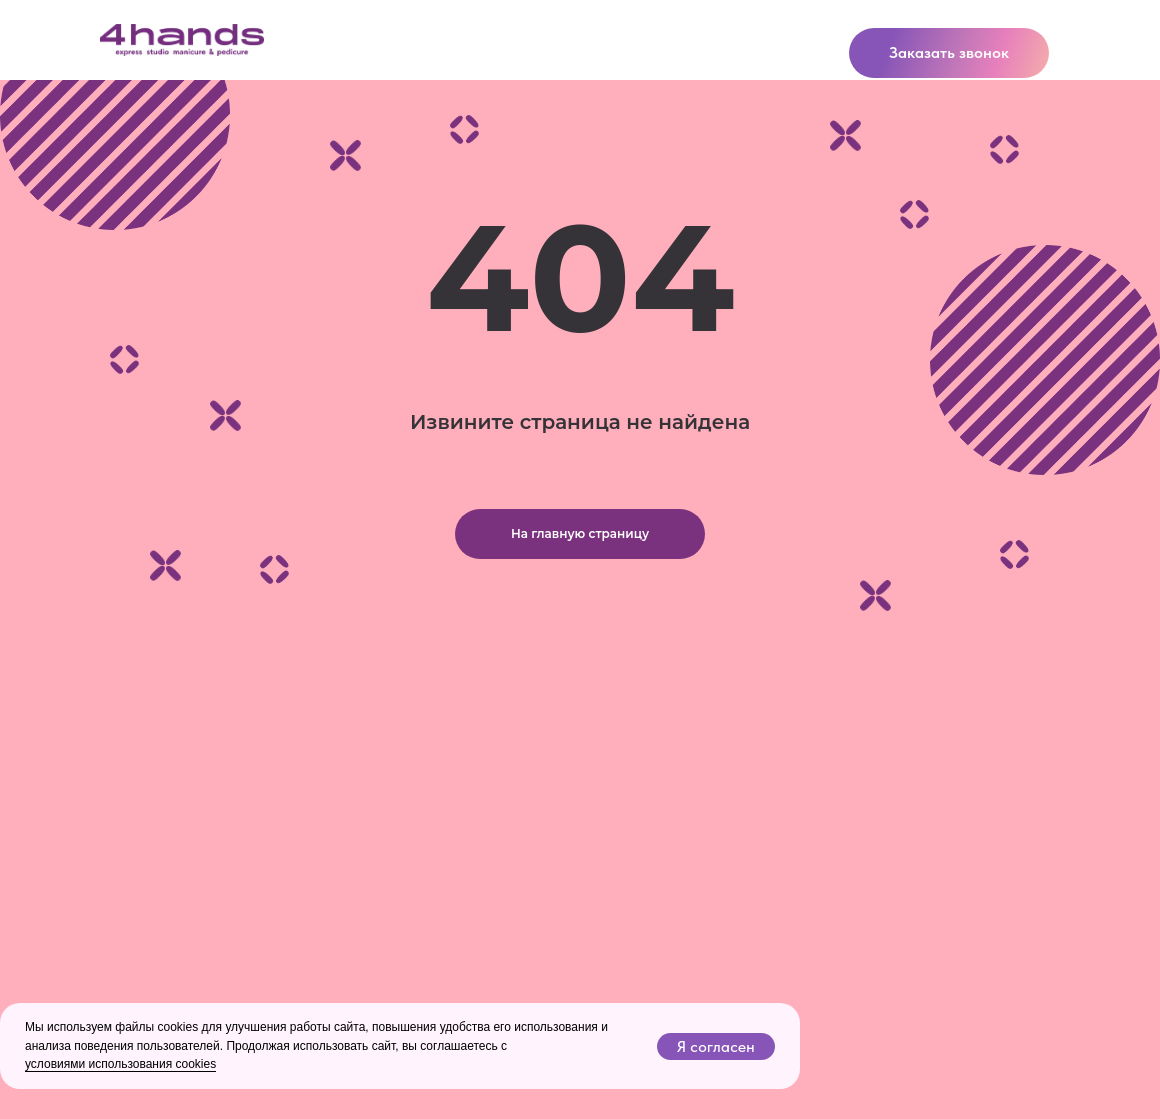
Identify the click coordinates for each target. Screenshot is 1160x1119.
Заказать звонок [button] (949, 52)
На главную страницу (580, 533)
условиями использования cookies (120, 1064)
